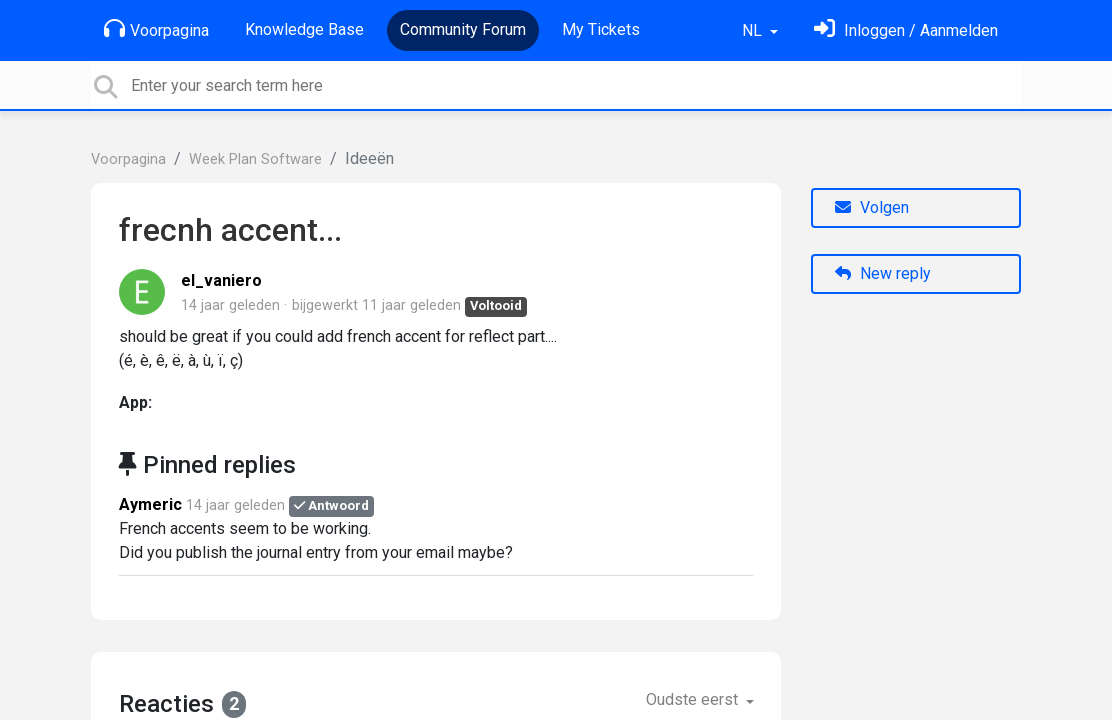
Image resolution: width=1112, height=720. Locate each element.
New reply (883, 273)
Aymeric (150, 504)
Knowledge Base (304, 29)
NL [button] (754, 30)
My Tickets (601, 29)
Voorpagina (156, 29)
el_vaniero (221, 280)
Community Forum (463, 29)
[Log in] (906, 30)
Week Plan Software (255, 159)
